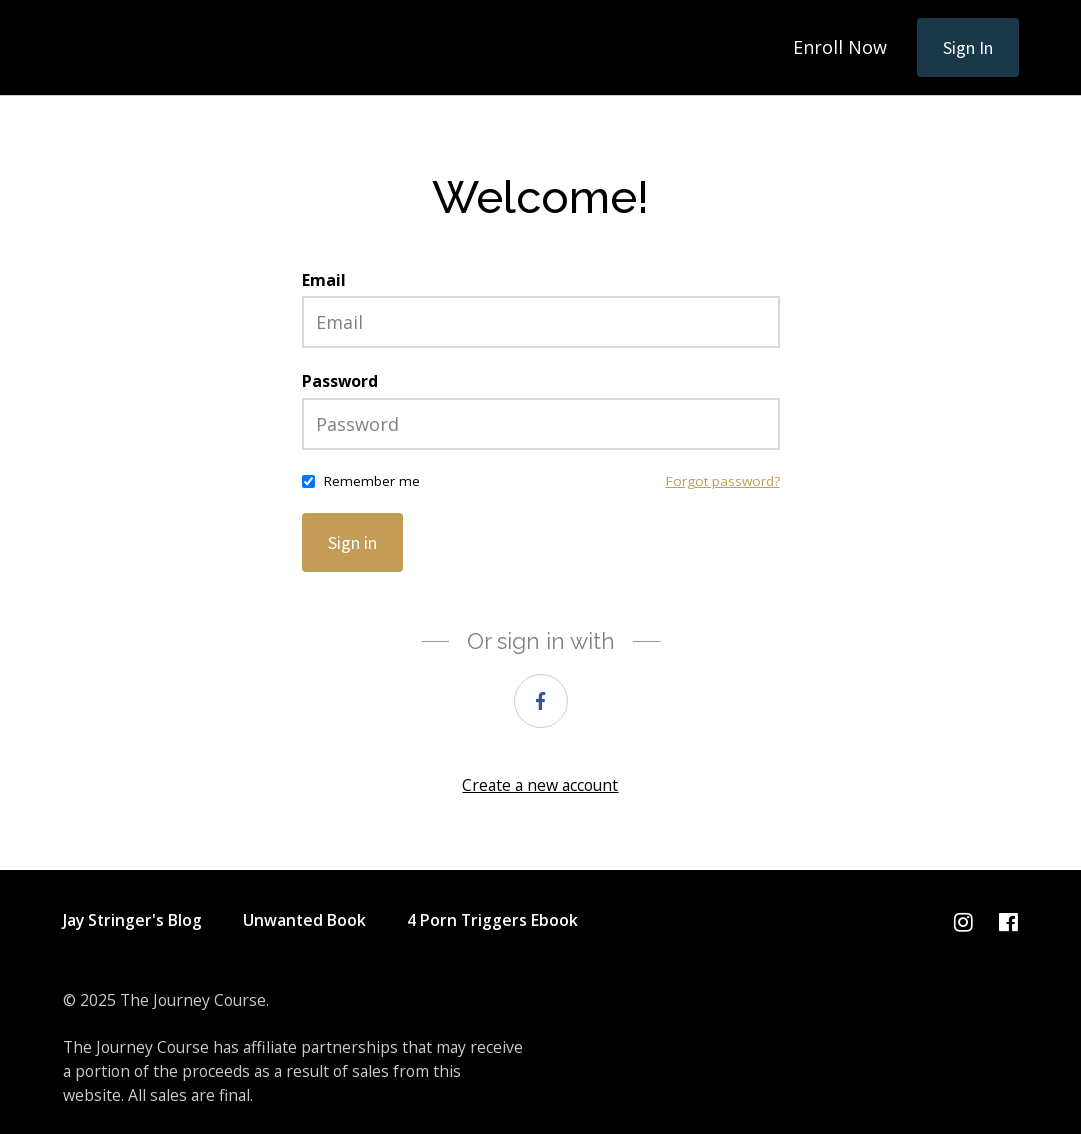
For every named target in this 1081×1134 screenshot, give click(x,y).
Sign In (968, 47)
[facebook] (541, 701)
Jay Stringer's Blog (132, 920)
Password (340, 381)
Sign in (352, 542)
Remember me (372, 481)
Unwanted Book (304, 920)
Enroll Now (840, 47)
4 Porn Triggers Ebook (492, 920)
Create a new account (540, 785)
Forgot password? (723, 481)
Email (324, 280)
